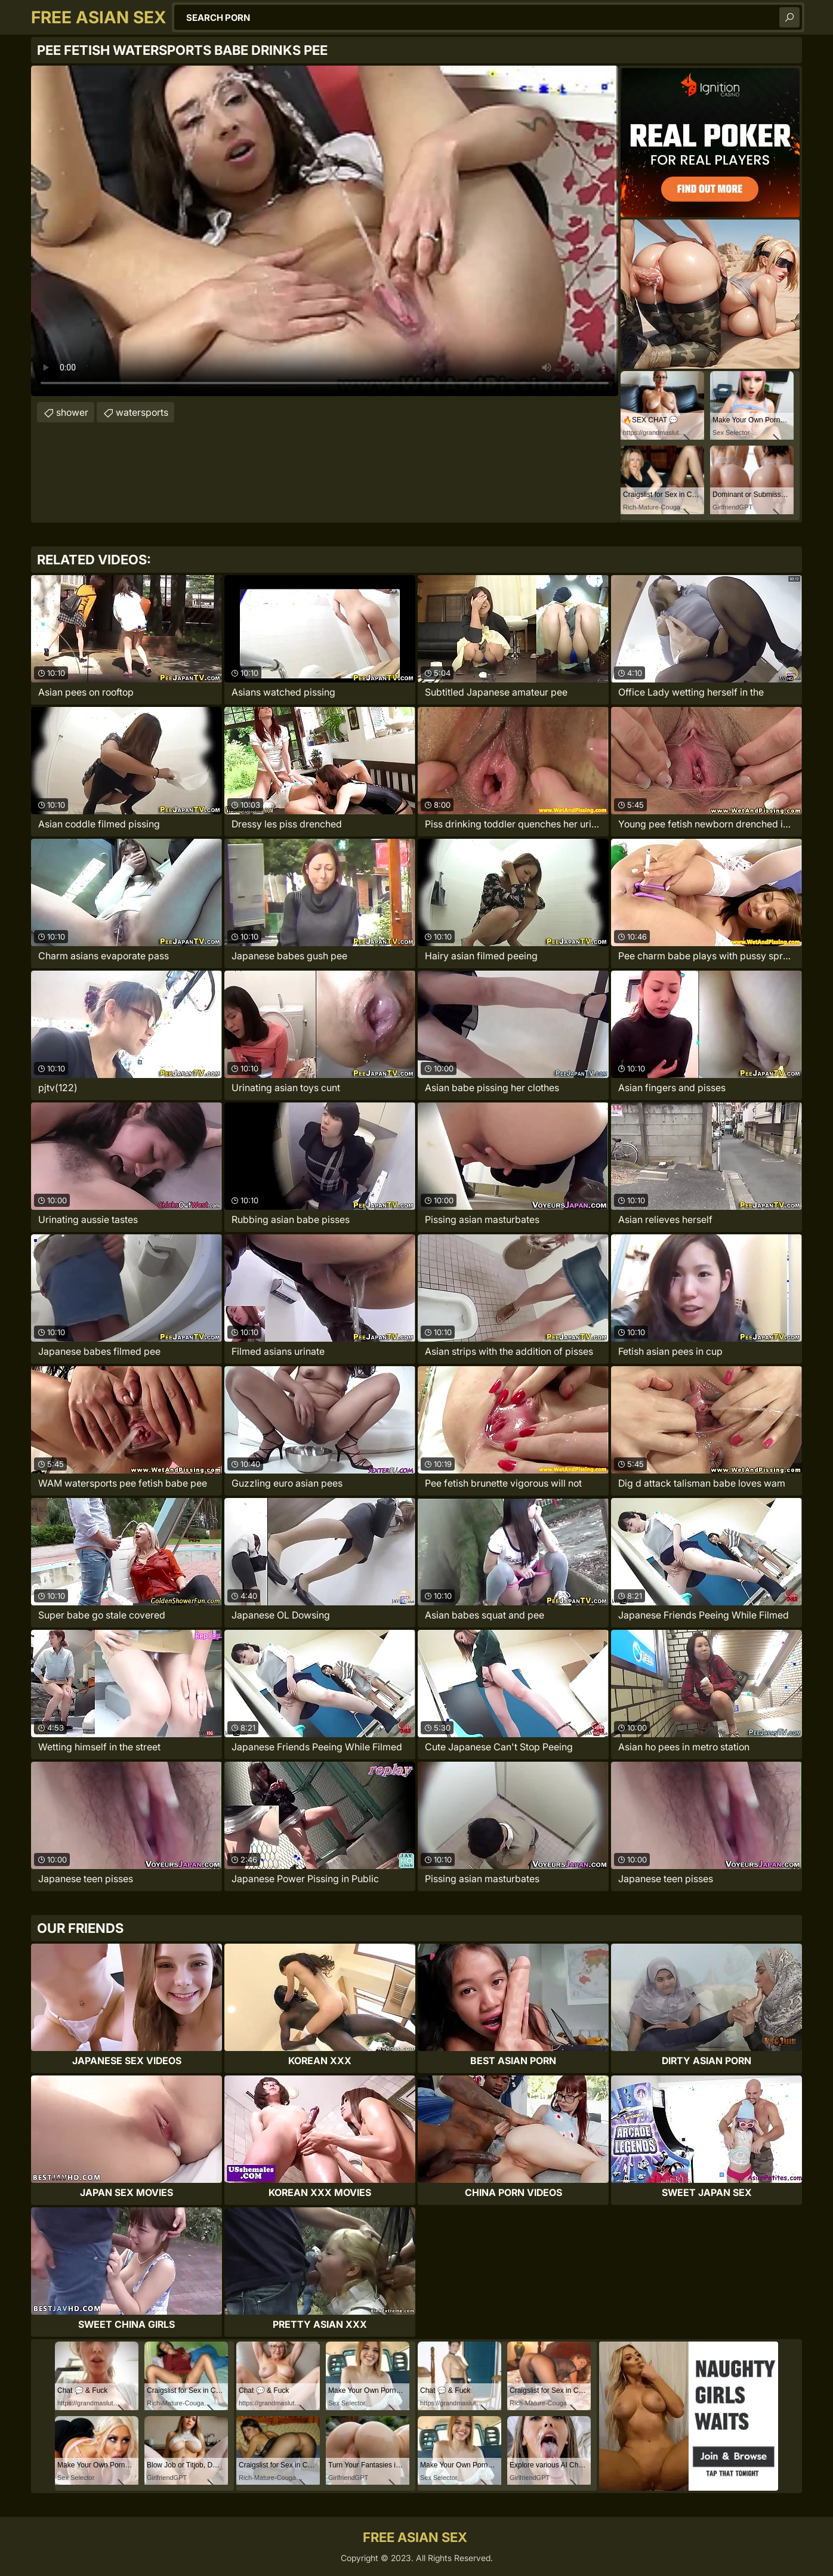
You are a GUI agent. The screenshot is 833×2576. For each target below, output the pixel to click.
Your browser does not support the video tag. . (324, 231)
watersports (142, 412)
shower (72, 412)
